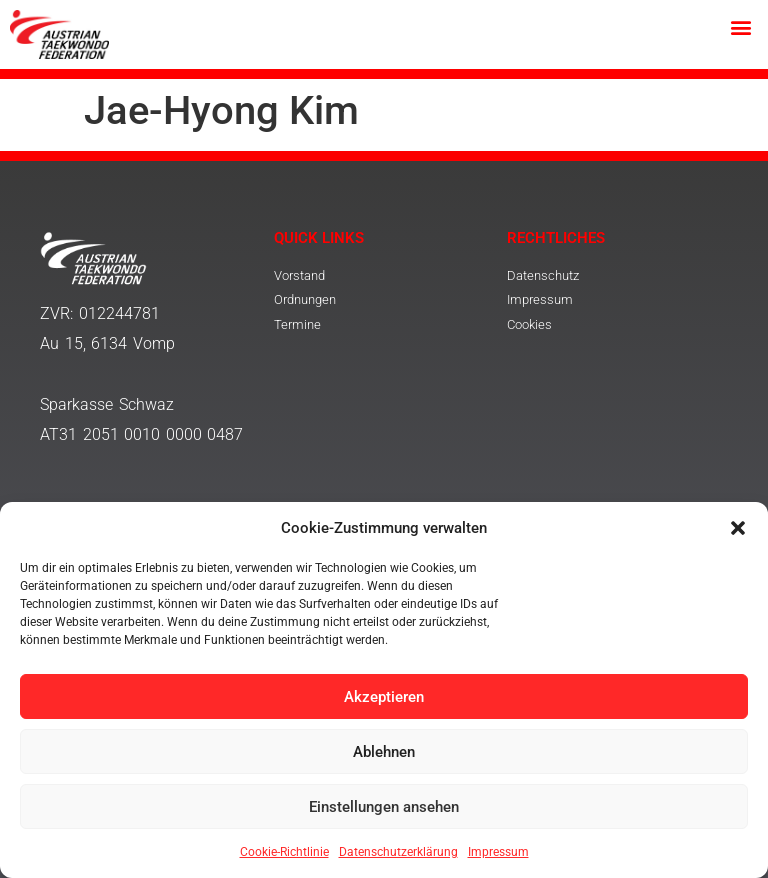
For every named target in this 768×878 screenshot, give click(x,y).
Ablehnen (384, 752)
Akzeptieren (384, 697)
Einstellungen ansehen (384, 807)
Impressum (498, 852)
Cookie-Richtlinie (284, 852)
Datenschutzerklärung (398, 852)
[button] (738, 528)
